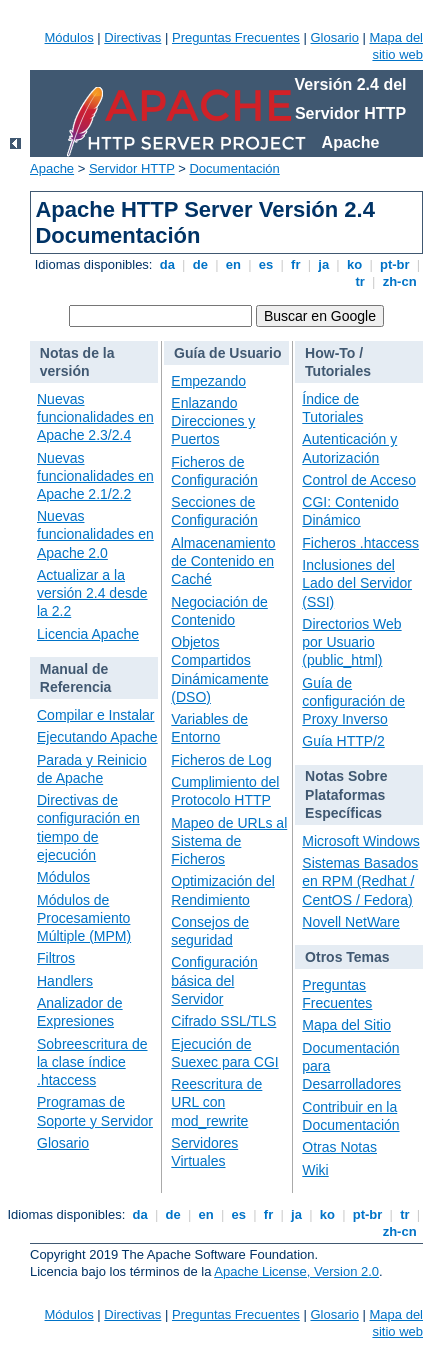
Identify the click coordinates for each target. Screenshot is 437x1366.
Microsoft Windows (360, 841)
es (266, 264)
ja (324, 264)
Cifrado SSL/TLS (223, 1021)
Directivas (132, 37)
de (200, 264)
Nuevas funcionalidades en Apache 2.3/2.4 (95, 417)
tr (360, 281)
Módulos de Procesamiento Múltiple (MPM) (84, 918)
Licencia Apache (88, 634)
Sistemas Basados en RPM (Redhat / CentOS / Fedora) (360, 881)
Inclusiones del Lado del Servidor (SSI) (357, 583)
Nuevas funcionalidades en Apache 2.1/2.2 (95, 476)
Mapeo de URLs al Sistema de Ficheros (229, 841)
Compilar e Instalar (96, 715)
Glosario (334, 37)
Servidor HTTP (132, 168)
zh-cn (399, 281)
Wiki (315, 1170)
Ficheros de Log (221, 760)
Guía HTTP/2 (343, 741)
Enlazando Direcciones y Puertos (213, 421)
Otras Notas (339, 1147)
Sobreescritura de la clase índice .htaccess (92, 1062)
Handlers (65, 981)
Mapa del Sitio (346, 1025)
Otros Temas (347, 957)
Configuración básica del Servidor (214, 980)
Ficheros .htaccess (360, 543)
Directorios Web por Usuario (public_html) (351, 642)
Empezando (208, 381)
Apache (52, 168)
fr (295, 264)
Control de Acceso (359, 480)
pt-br (394, 264)
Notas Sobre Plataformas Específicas (346, 794)
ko (354, 264)
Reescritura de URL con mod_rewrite (216, 1102)
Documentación (234, 168)
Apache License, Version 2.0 (296, 1271)
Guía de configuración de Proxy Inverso (353, 701)
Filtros (56, 958)
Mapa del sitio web (396, 46)
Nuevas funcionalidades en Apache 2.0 (95, 534)
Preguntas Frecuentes (236, 37)
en (233, 264)
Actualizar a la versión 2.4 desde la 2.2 (92, 593)
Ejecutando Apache (97, 737)
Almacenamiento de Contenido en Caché (223, 561)
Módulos (69, 37)
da (167, 264)
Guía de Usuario (227, 353)
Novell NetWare (351, 922)
